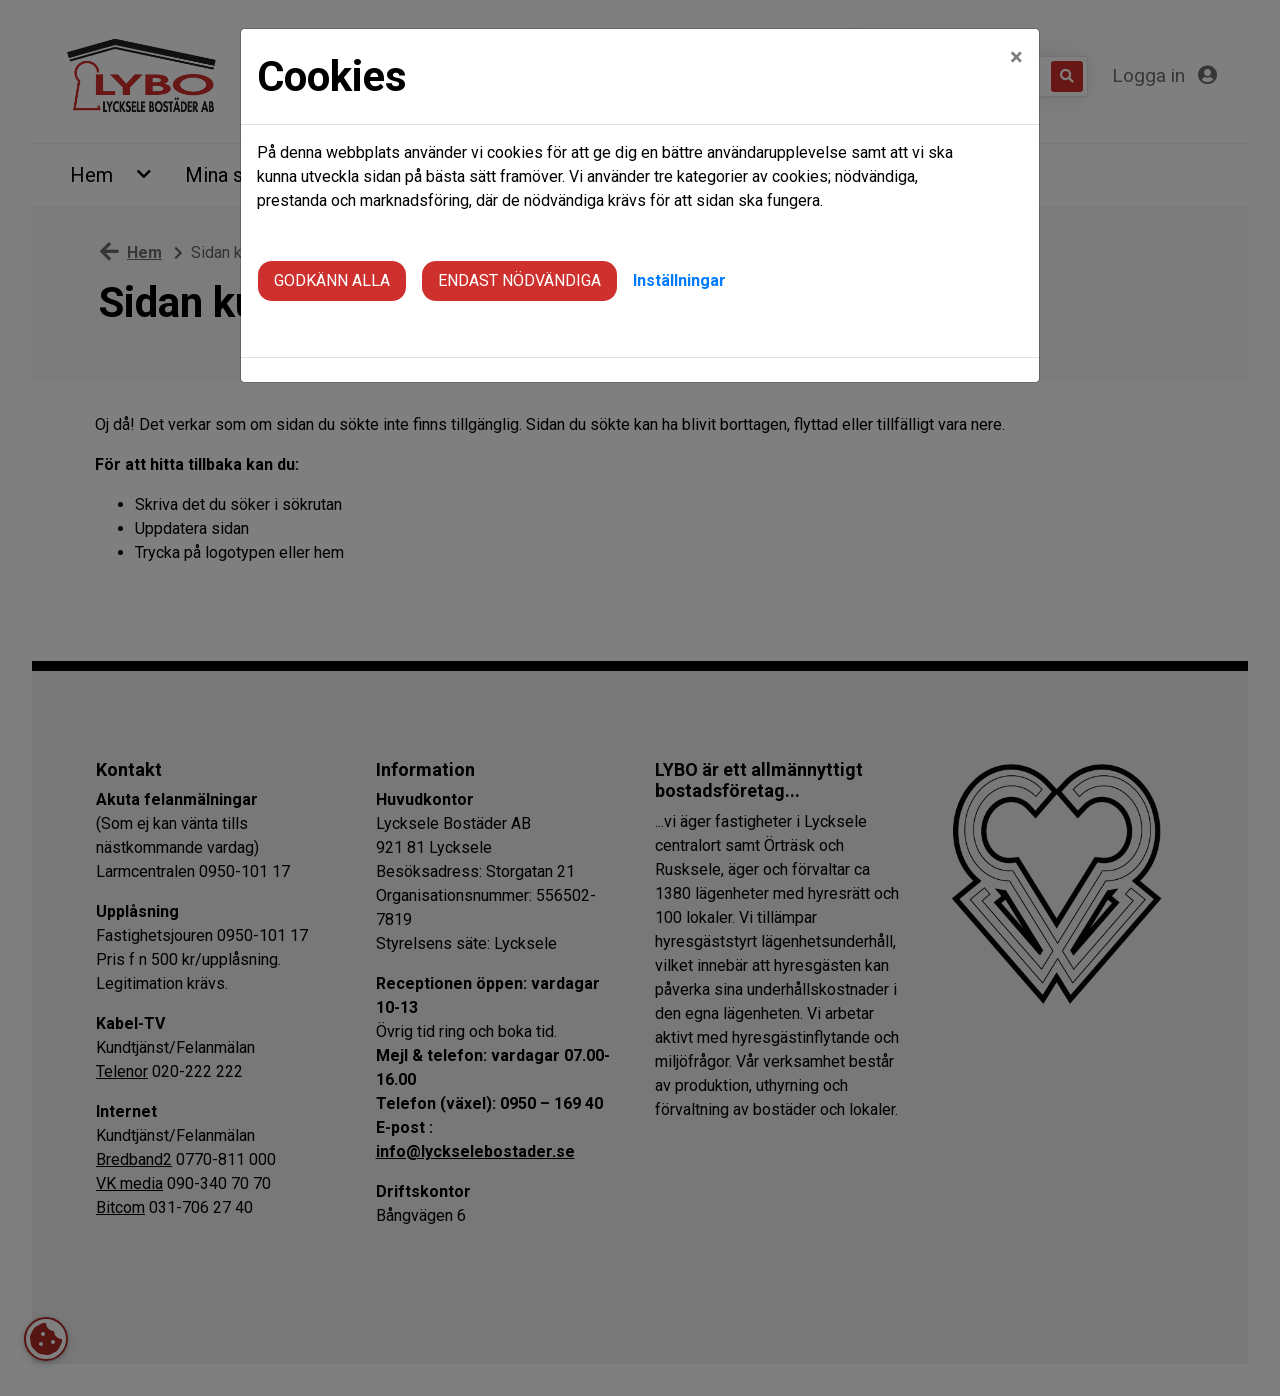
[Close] (1016, 57)
